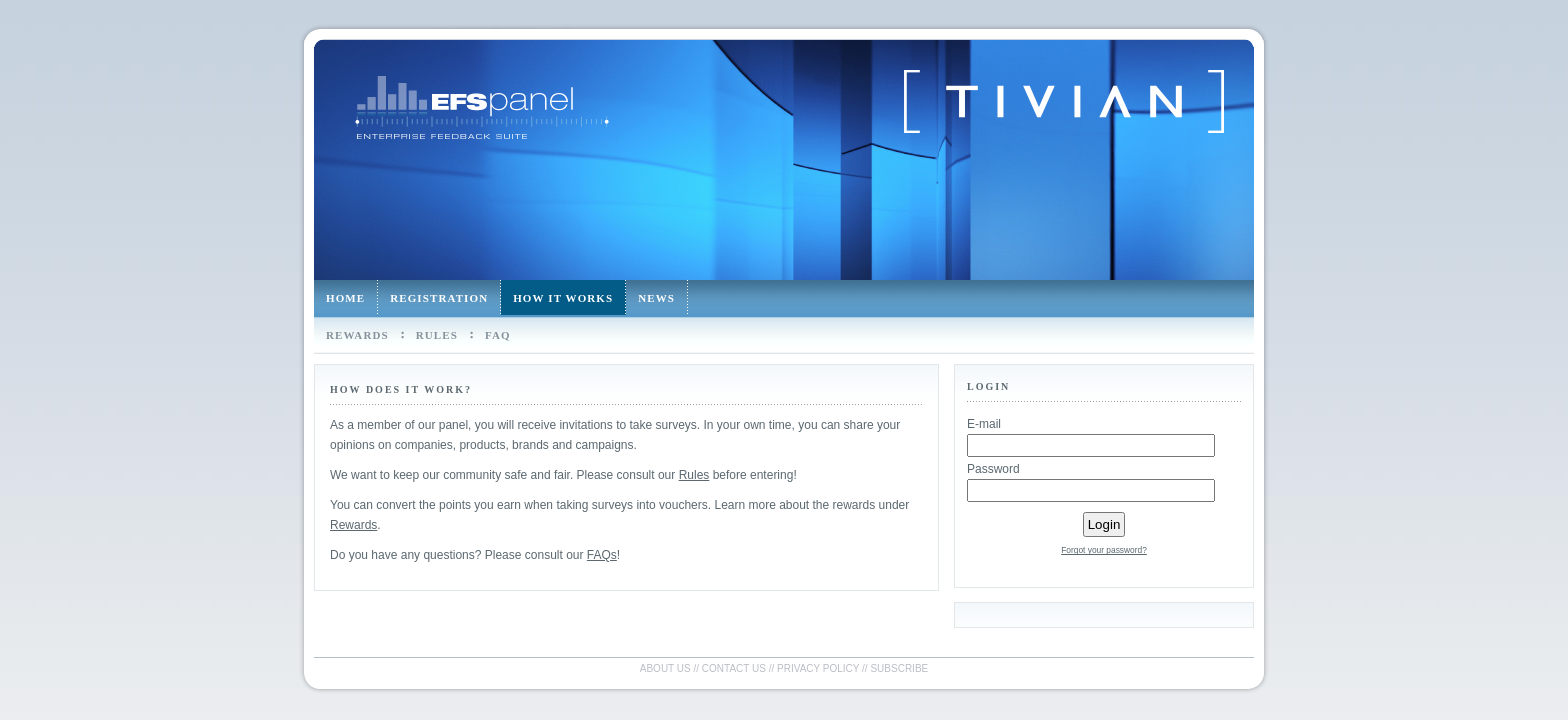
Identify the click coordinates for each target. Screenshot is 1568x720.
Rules (437, 335)
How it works (563, 298)
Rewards (357, 335)
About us (665, 668)
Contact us (734, 668)
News (656, 298)
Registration (439, 298)
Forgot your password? (1104, 550)
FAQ (498, 335)
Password (993, 469)
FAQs (602, 555)
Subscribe (899, 668)
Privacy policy (818, 668)
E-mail (984, 424)
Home (345, 298)
